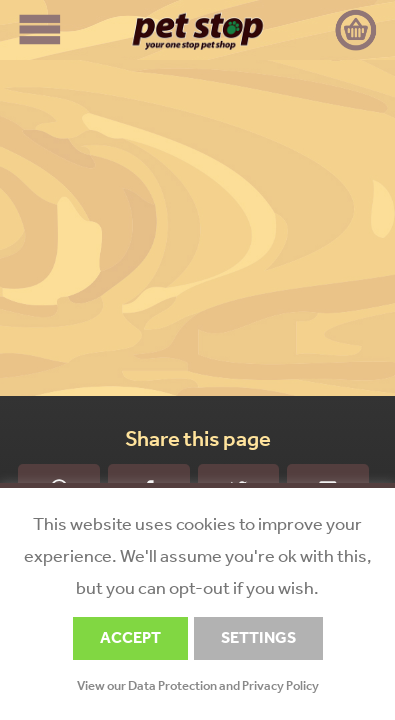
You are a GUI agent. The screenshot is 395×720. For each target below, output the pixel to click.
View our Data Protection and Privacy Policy (198, 685)
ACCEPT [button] (130, 637)
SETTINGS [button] (258, 637)
